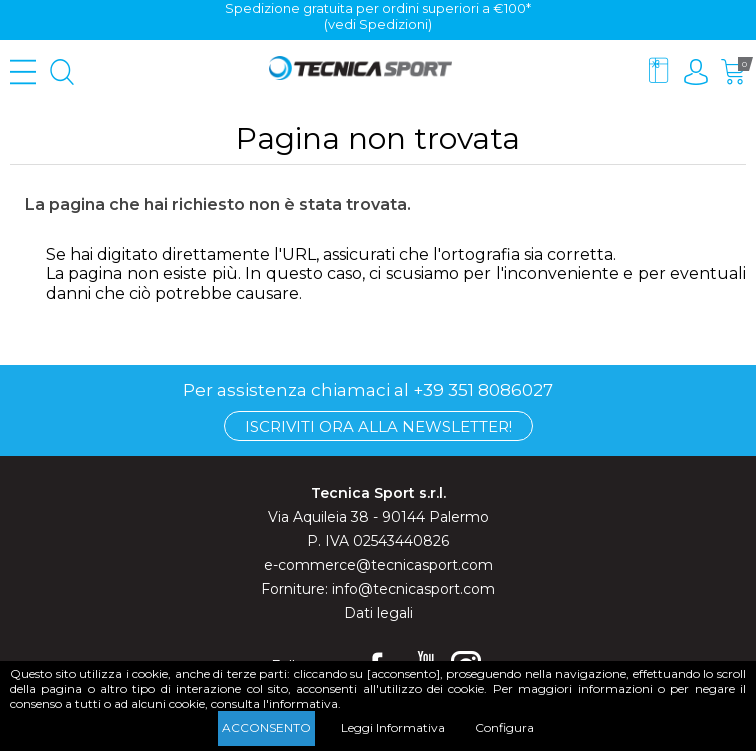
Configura (504, 727)
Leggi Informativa (393, 727)
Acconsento (266, 727)
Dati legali (378, 613)
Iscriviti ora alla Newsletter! (378, 426)
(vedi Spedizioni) (378, 24)
